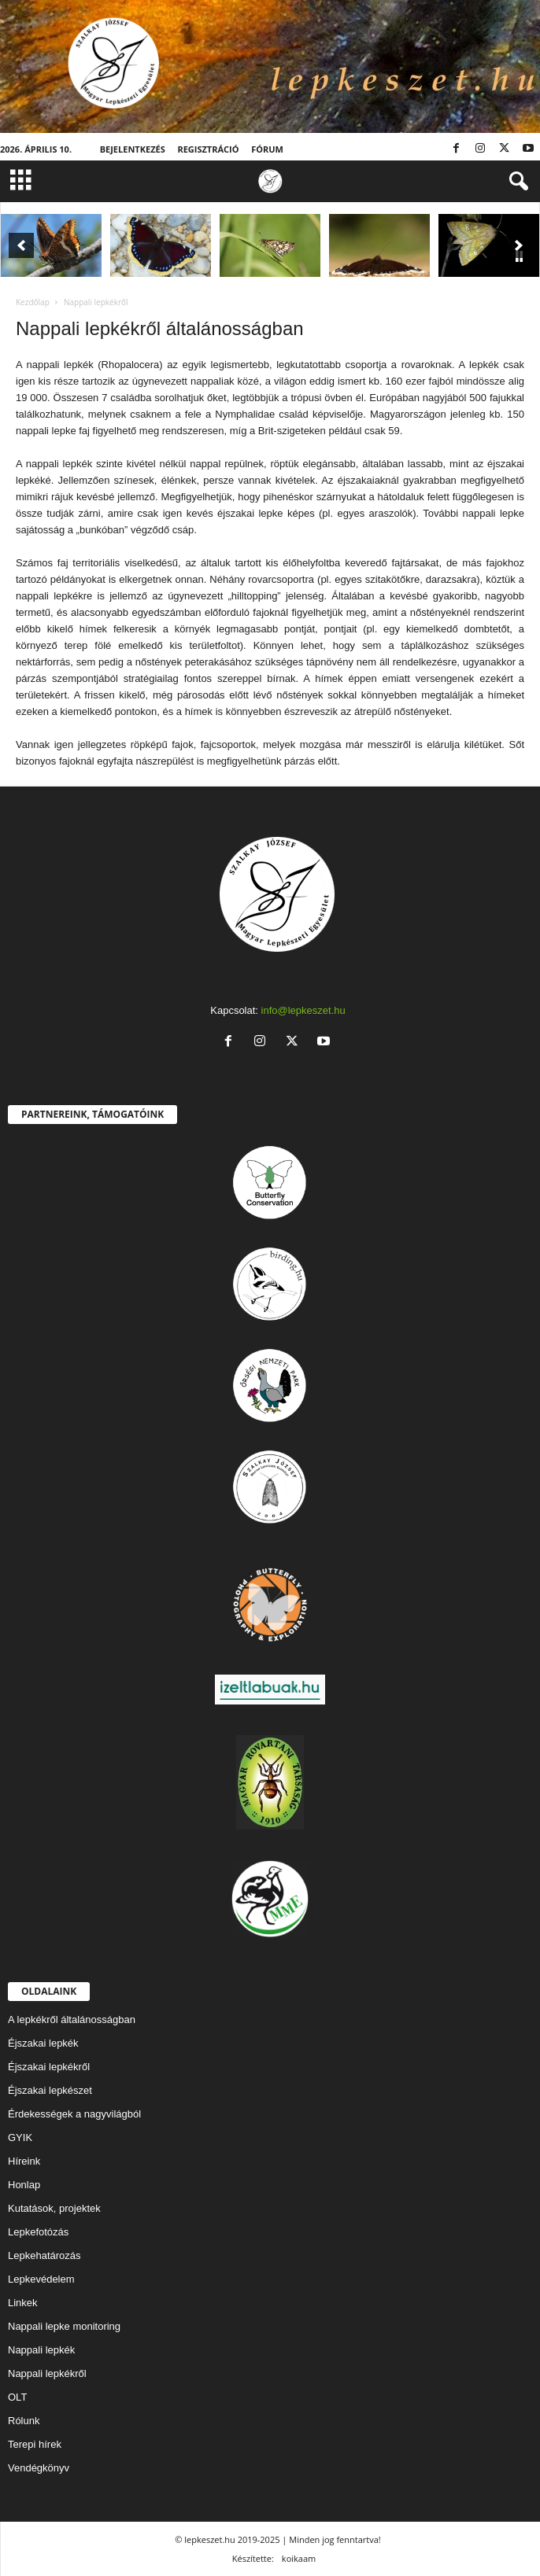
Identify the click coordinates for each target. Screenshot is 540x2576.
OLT (17, 2397)
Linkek (23, 2303)
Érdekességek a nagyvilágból (74, 2114)
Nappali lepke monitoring (64, 2326)
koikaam (299, 2558)
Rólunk (23, 2421)
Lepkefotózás (38, 2232)
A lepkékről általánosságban (71, 2019)
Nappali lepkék (41, 2350)
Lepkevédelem (41, 2279)
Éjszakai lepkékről (49, 2067)
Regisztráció (208, 149)
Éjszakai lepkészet (50, 2090)
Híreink (24, 2161)
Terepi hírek (34, 2444)
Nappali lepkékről (47, 2373)
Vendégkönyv (38, 2468)
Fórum (267, 149)
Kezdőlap (33, 302)
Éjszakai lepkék (43, 2043)
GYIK (20, 2137)
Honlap (24, 2185)
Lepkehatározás (44, 2255)
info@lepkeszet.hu (303, 1010)
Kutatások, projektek (54, 2208)
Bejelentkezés (132, 149)
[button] (515, 181)
